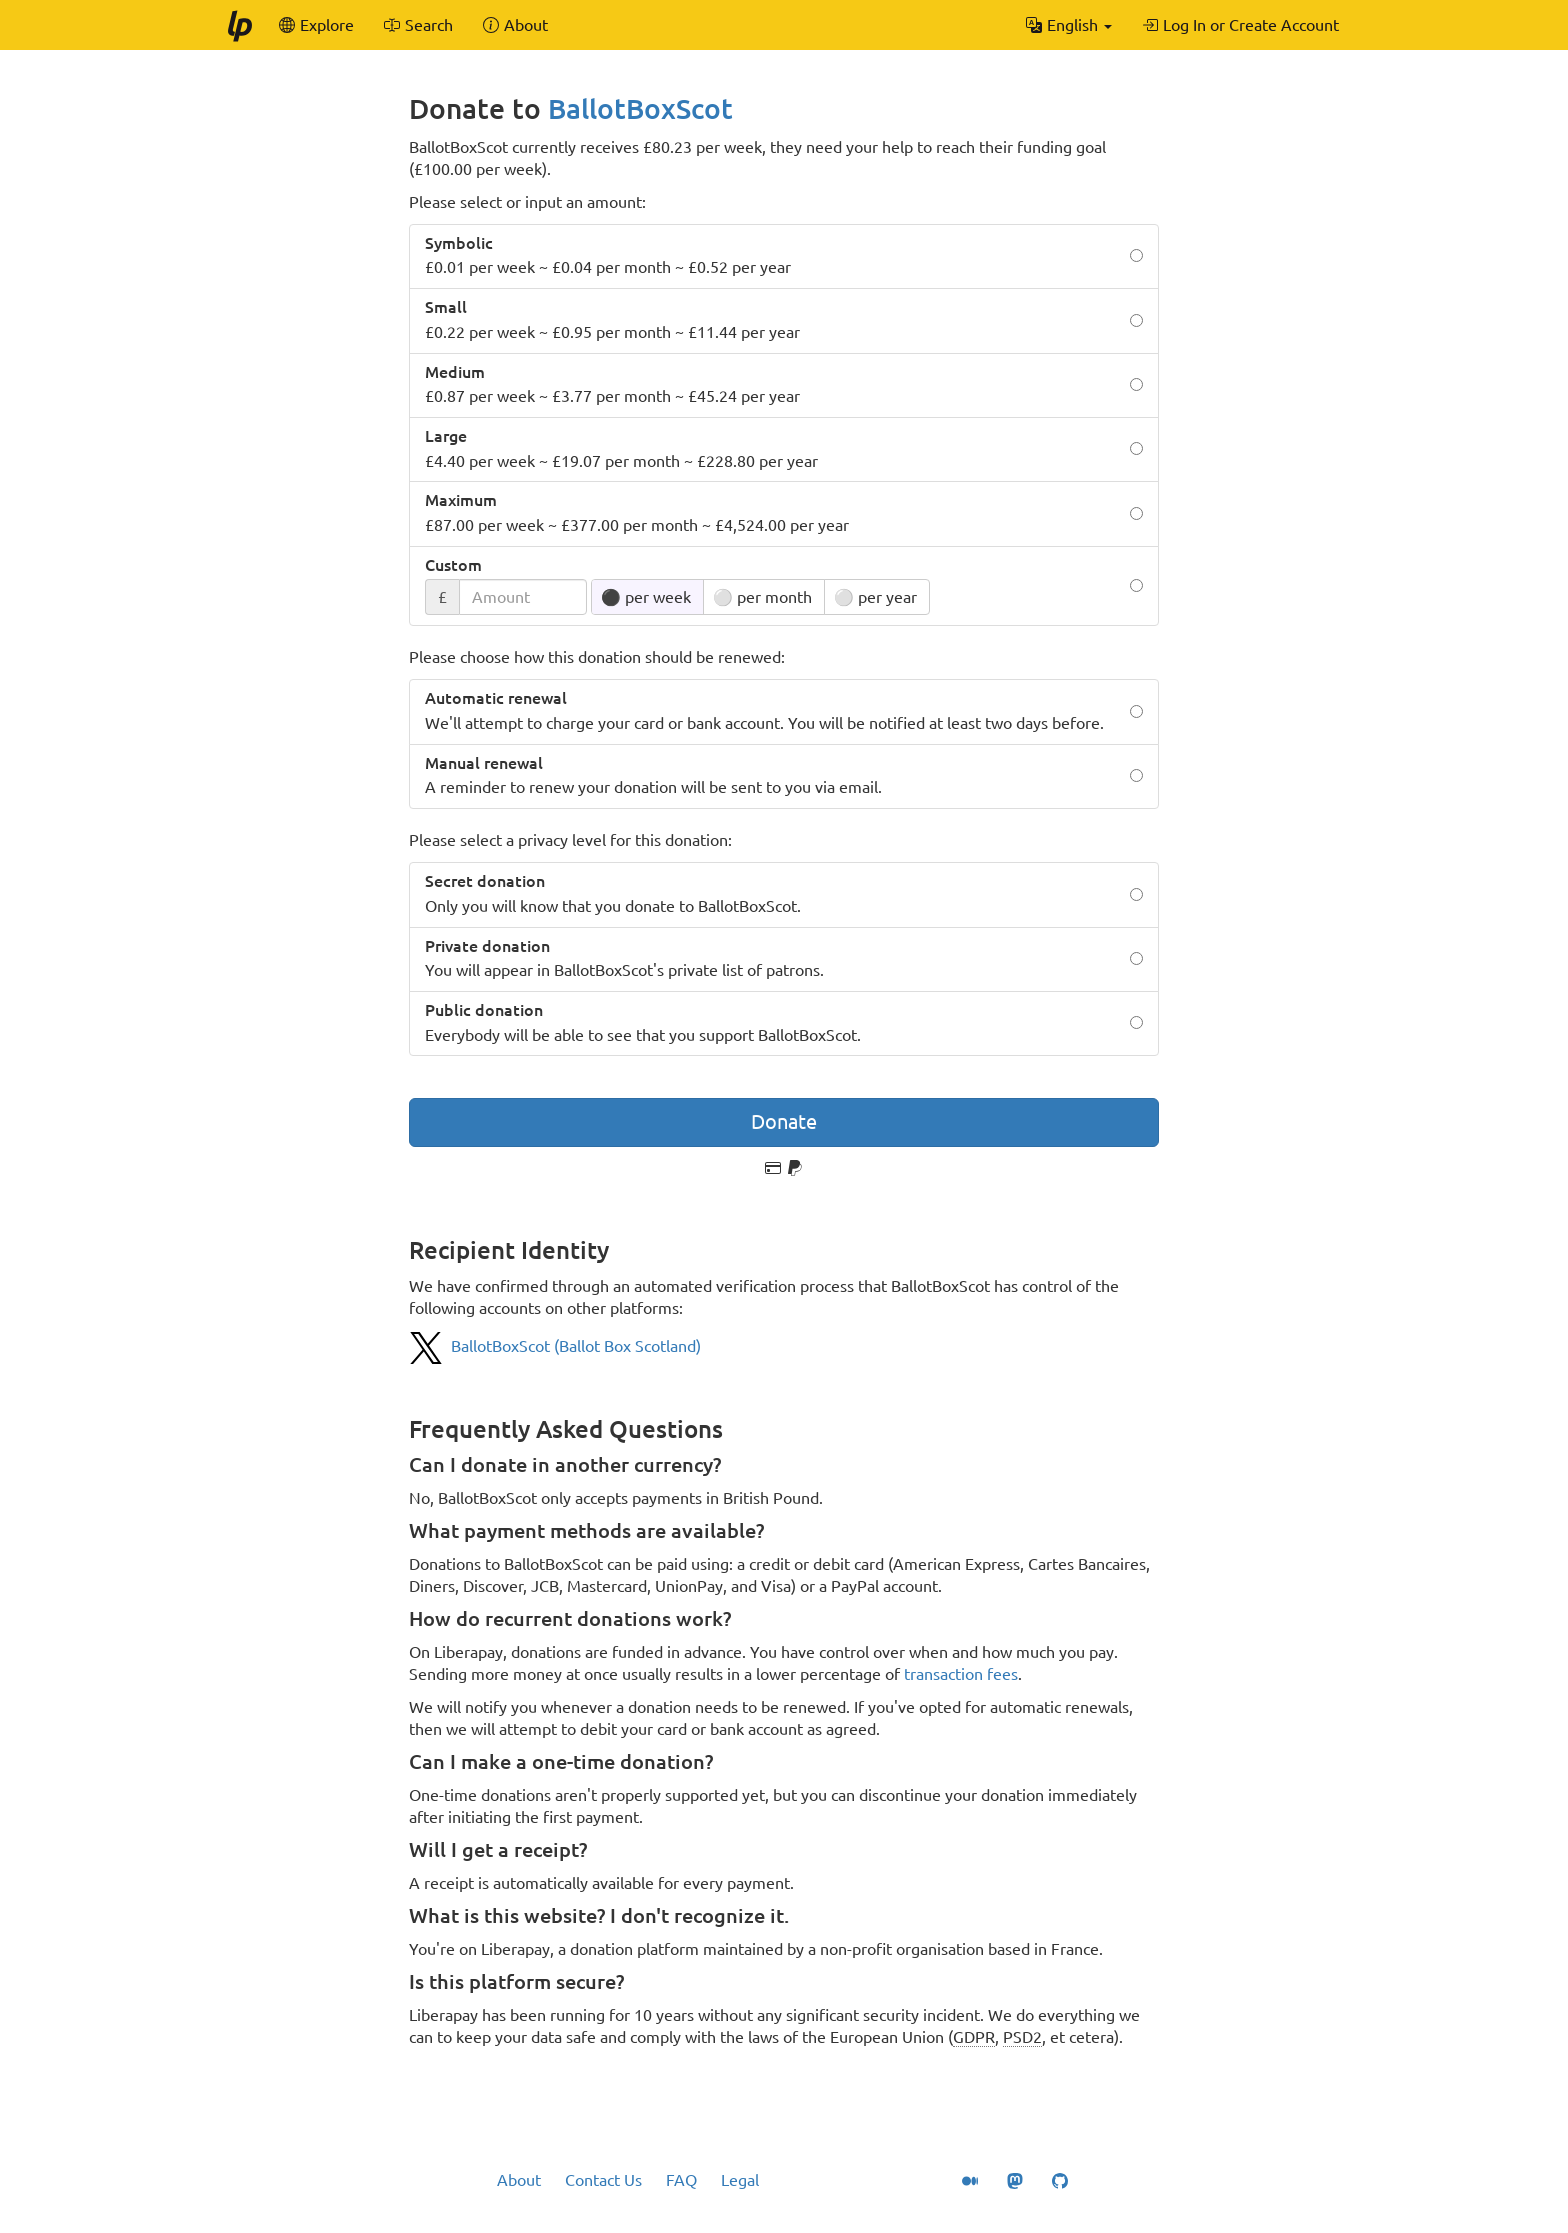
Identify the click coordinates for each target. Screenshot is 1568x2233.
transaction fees (961, 1674)
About (519, 2180)
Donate (784, 1121)
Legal (740, 2180)
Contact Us (603, 2180)
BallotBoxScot (640, 108)
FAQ (681, 2180)
